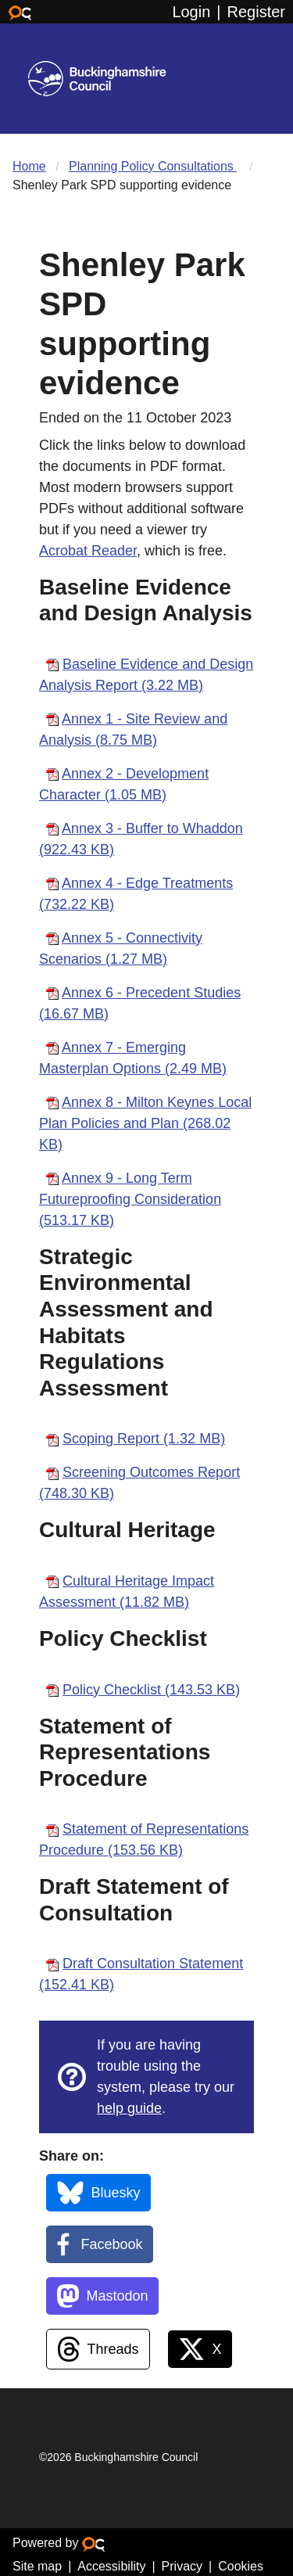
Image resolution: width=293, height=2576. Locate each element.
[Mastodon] (102, 2296)
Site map (37, 2566)
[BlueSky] (98, 2192)
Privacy (182, 2566)
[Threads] (98, 2349)
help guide (129, 2108)
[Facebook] (99, 2244)
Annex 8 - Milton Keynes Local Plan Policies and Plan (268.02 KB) (145, 1123)
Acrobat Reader (88, 551)
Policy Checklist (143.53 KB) (151, 1690)
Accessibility (111, 2566)
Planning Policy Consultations (153, 166)
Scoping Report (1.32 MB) (144, 1438)
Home (29, 166)
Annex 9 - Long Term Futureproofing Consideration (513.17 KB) (130, 1199)
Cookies (240, 2566)
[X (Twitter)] (200, 2349)
